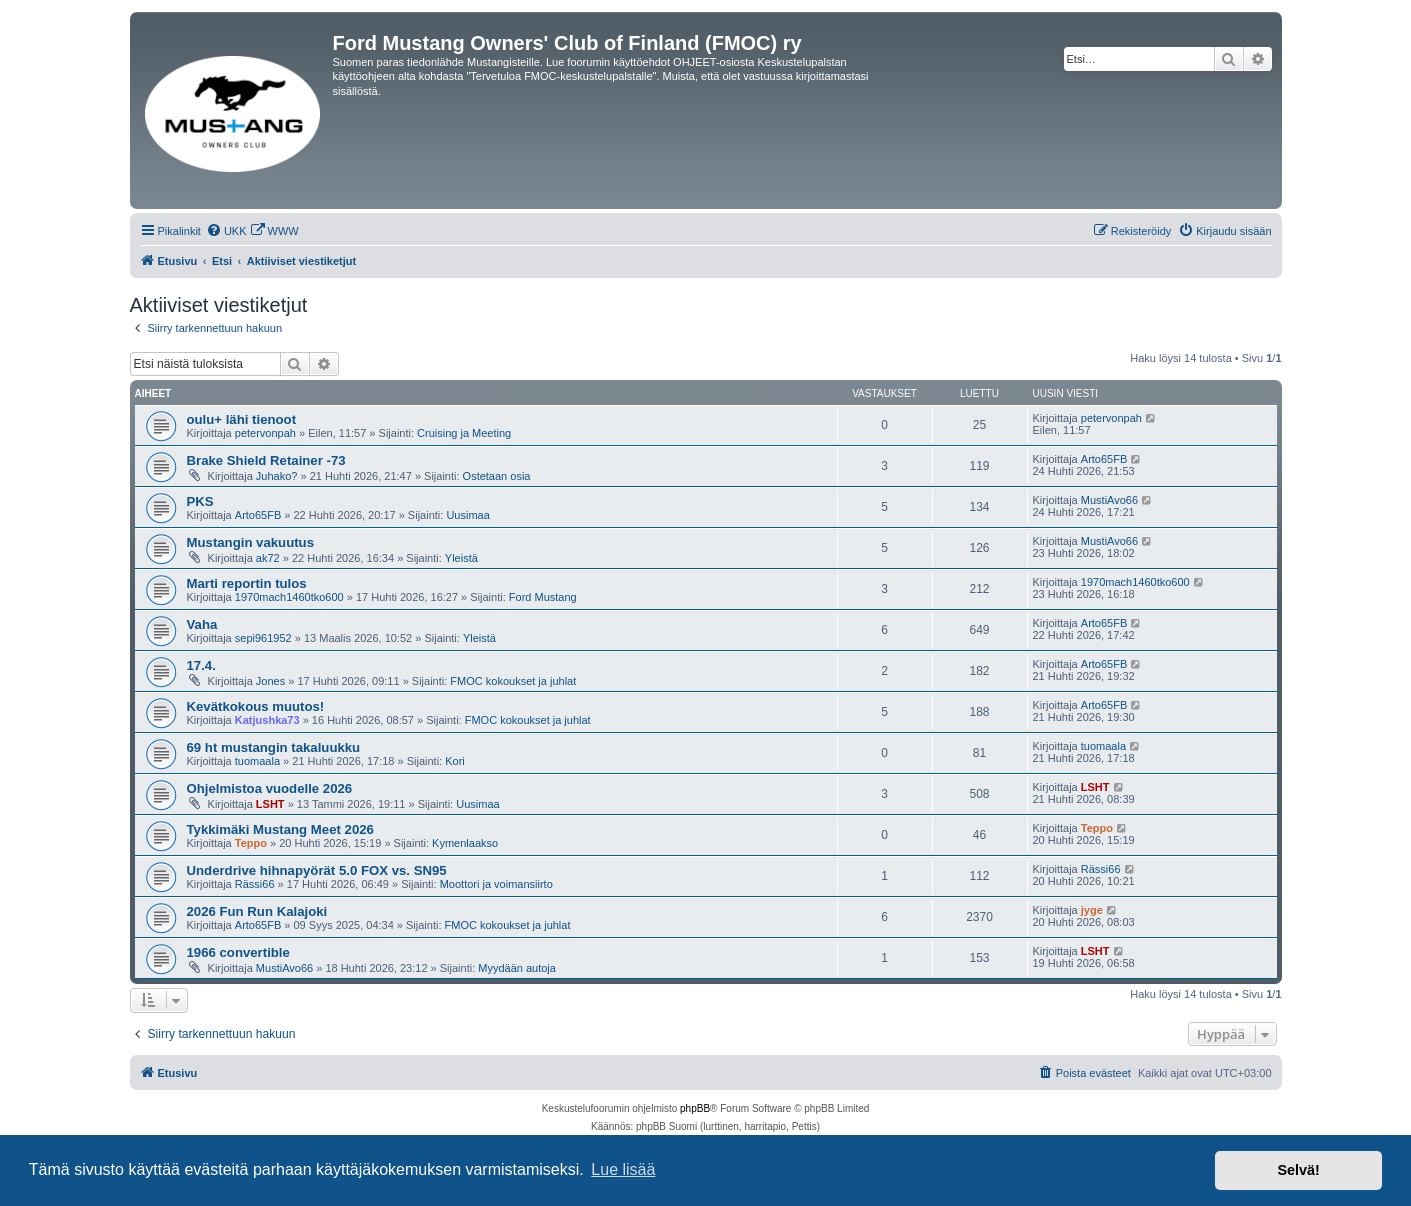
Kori (455, 761)
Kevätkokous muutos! (256, 706)
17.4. (201, 665)
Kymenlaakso (465, 843)
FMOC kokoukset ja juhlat (513, 681)
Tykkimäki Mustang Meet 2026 (280, 829)
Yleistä (461, 558)
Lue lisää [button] (623, 1169)
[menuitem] (226, 231)
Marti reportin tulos (247, 583)
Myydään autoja (517, 968)
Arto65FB (1104, 459)
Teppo (251, 843)
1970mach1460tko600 (289, 597)
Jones (270, 681)
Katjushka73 (267, 720)
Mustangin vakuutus (251, 542)
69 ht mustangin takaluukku (274, 747)
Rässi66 (255, 884)
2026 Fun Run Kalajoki (257, 911)
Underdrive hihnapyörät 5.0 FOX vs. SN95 (317, 870)
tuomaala (257, 761)
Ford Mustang (543, 597)
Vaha (202, 624)
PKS (200, 501)
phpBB (695, 1108)
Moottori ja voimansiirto (496, 884)
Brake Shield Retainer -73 (266, 460)
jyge (1092, 910)
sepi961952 (263, 638)
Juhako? (277, 476)
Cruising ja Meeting (464, 433)
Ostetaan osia (497, 476)
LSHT (270, 804)
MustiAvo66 (1109, 500)
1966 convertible (238, 952)
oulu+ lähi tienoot (242, 419)
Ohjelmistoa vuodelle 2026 (270, 788)
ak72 (268, 558)
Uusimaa (467, 515)
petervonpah (265, 433)
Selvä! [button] (1298, 1170)
